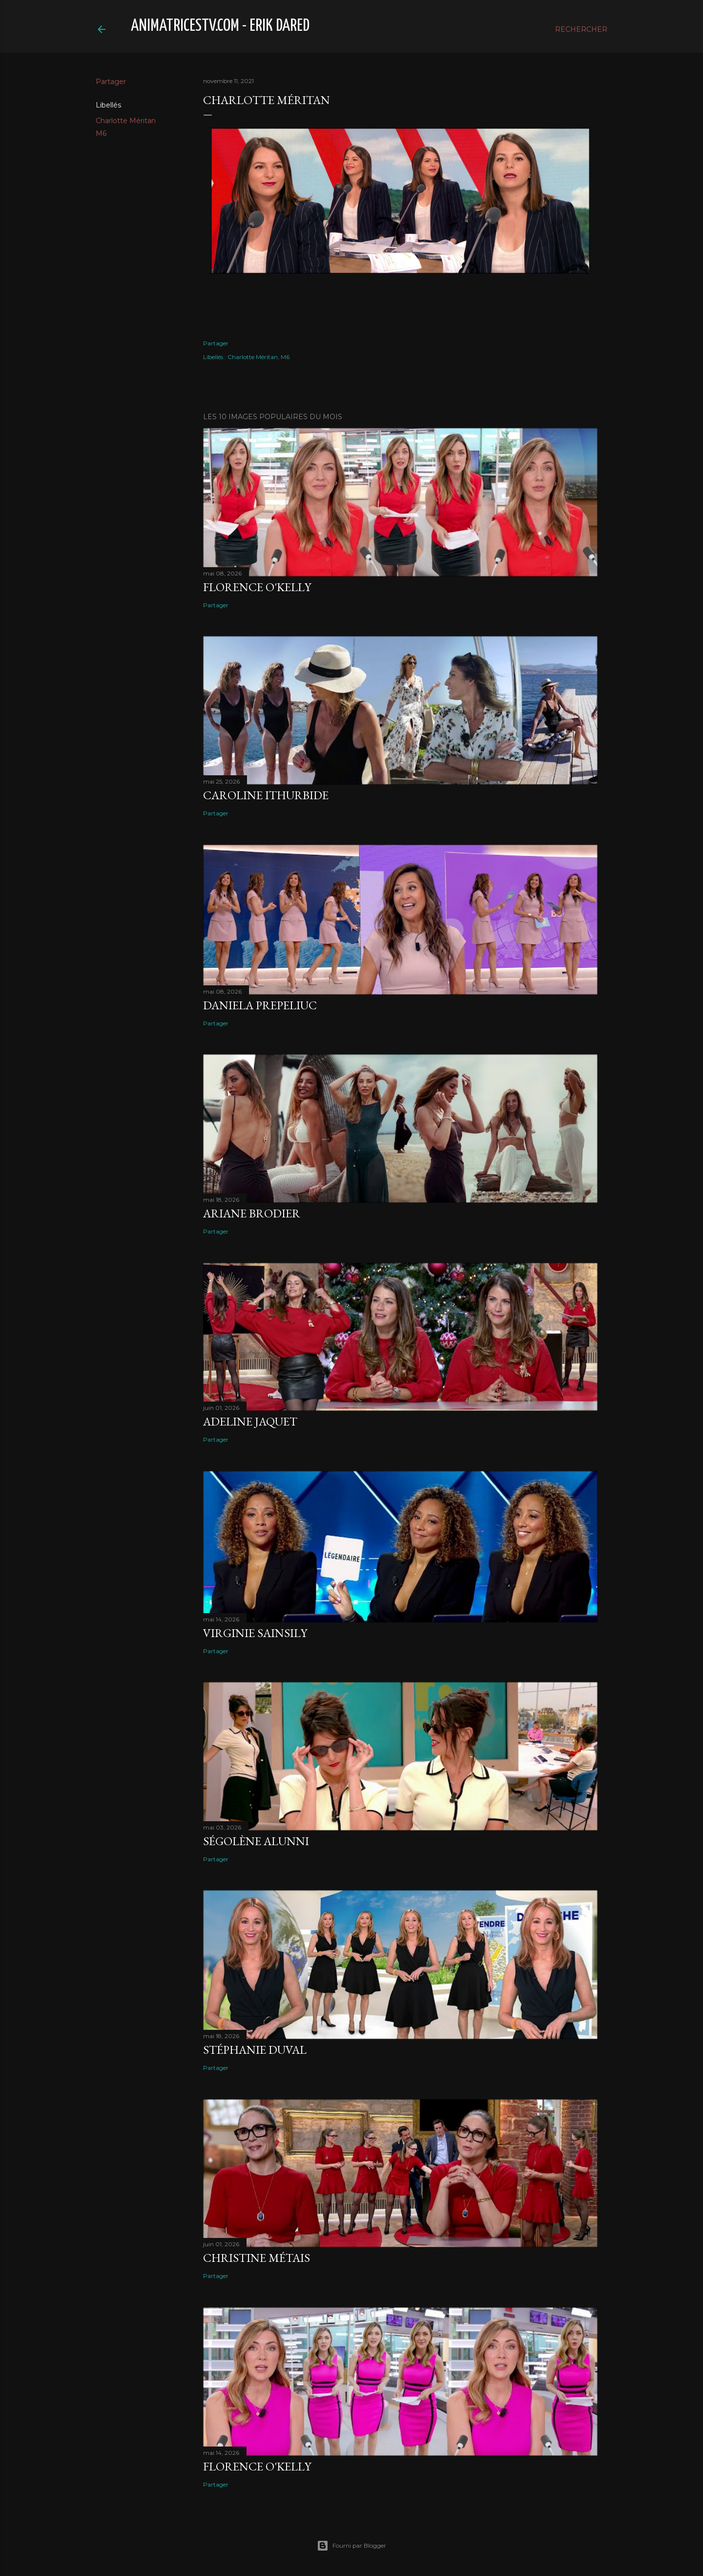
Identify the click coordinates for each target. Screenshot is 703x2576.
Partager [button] (111, 81)
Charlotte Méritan (126, 120)
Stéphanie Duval (255, 2049)
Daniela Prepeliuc (260, 1005)
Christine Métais (256, 2257)
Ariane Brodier (251, 1213)
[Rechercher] (581, 29)
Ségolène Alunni (256, 1841)
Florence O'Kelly (257, 587)
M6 (101, 133)
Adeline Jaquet (250, 1421)
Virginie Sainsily (255, 1632)
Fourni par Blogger (351, 2546)
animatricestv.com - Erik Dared (220, 26)
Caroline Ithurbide (266, 795)
